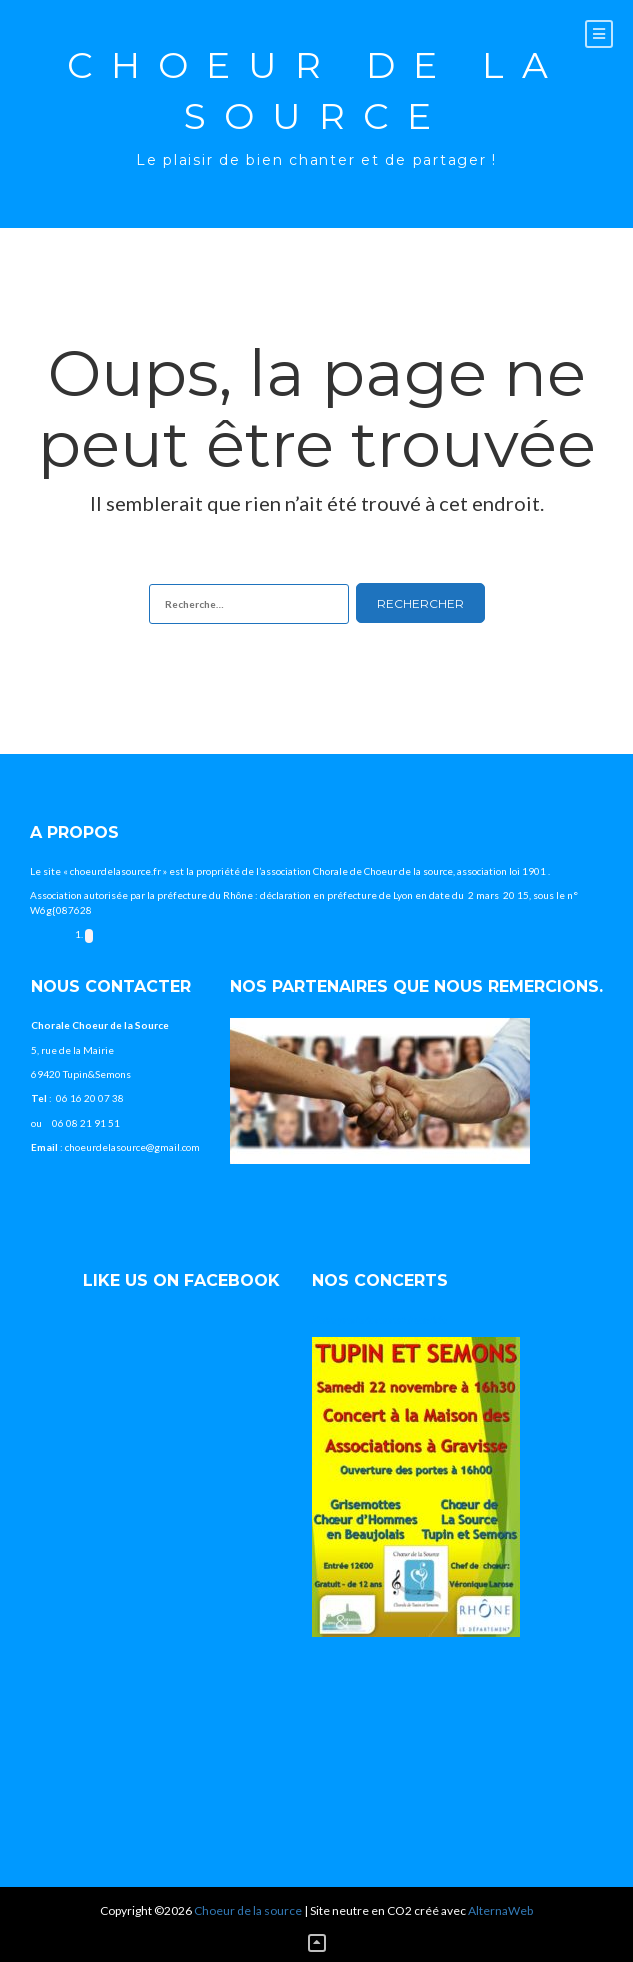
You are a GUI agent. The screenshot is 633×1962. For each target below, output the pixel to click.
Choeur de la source (316, 90)
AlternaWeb (500, 1910)
